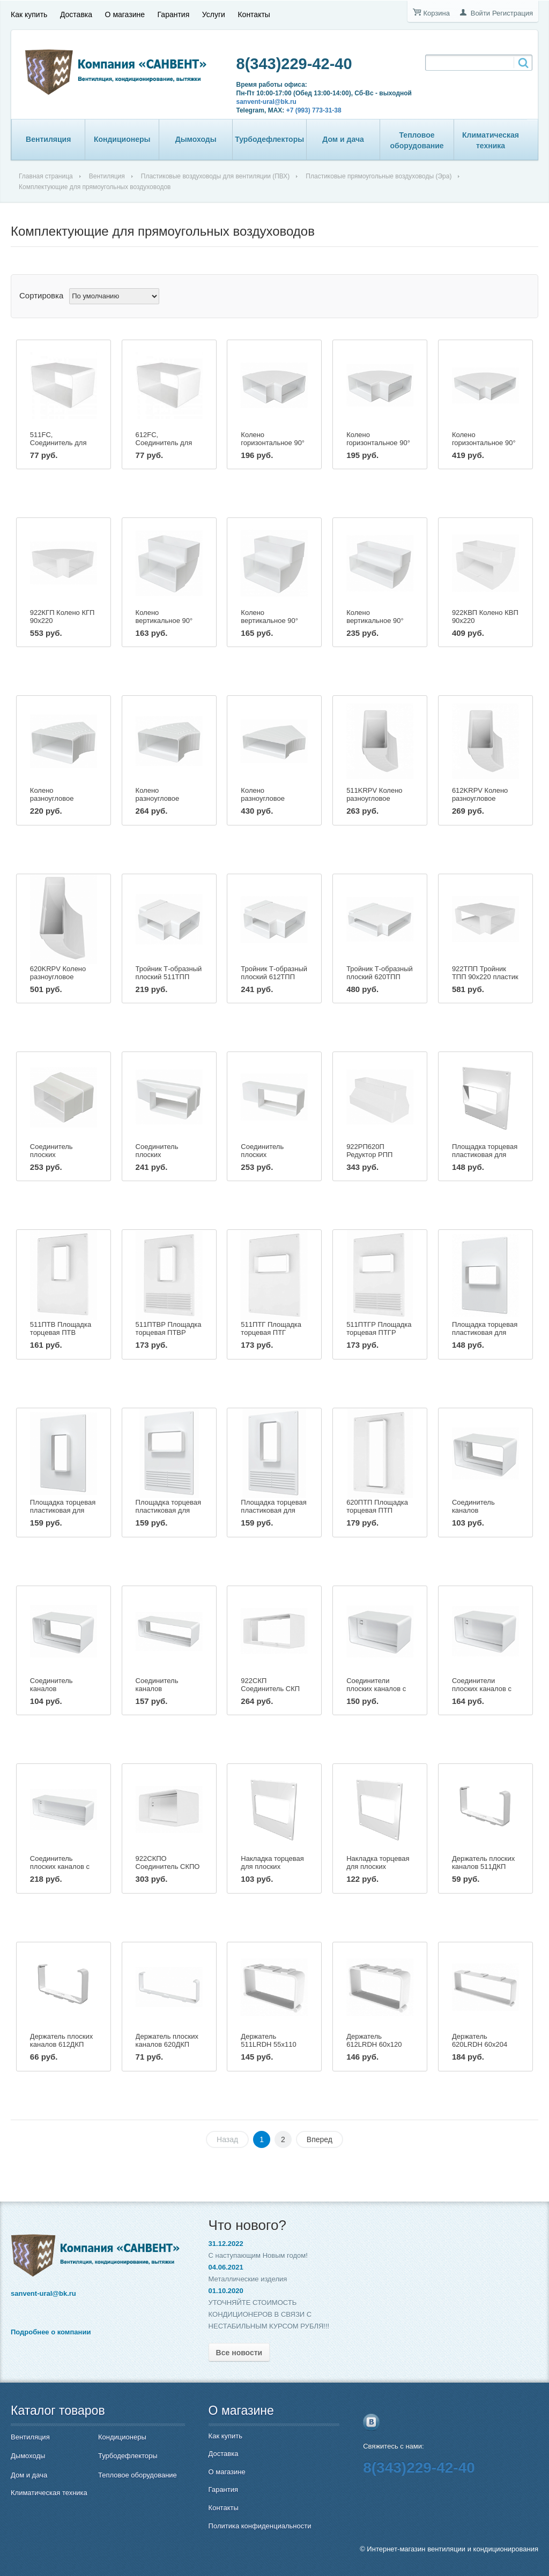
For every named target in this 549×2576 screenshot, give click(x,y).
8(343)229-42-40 (294, 63)
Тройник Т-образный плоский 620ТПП (379, 973)
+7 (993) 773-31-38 (314, 110)
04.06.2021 (226, 2267)
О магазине (125, 14)
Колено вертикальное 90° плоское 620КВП (375, 621)
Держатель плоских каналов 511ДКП (483, 1862)
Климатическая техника (490, 140)
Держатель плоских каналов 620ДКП (167, 2040)
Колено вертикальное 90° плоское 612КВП (269, 621)
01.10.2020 (226, 2291)
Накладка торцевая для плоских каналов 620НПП (378, 1866)
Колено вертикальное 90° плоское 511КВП (164, 621)
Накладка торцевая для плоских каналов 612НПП (272, 1866)
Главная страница (46, 176)
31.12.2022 (226, 2244)
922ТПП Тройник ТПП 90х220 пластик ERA (485, 977)
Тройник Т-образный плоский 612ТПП (274, 973)
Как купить (29, 14)
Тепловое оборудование (417, 140)
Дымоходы (196, 139)
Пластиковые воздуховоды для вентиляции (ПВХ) (215, 176)
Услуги (213, 14)
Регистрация (512, 13)
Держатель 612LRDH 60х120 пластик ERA (374, 2044)
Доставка (76, 14)
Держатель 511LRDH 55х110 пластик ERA (268, 2044)
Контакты (254, 14)
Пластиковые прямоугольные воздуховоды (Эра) (378, 176)
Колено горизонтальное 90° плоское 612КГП (378, 443)
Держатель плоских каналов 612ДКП (61, 2040)
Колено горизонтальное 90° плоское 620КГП (484, 443)
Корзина (436, 13)
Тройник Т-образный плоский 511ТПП (169, 973)
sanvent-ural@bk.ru (266, 102)
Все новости (239, 2352)
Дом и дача (343, 139)
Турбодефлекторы (269, 139)
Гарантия (174, 14)
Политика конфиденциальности (260, 2526)
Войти (480, 13)
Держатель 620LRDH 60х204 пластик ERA (479, 2044)
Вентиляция (48, 139)
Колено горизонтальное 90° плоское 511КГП (273, 443)
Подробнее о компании (51, 2332)
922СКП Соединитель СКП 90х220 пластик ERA (274, 1689)
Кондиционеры (122, 139)
